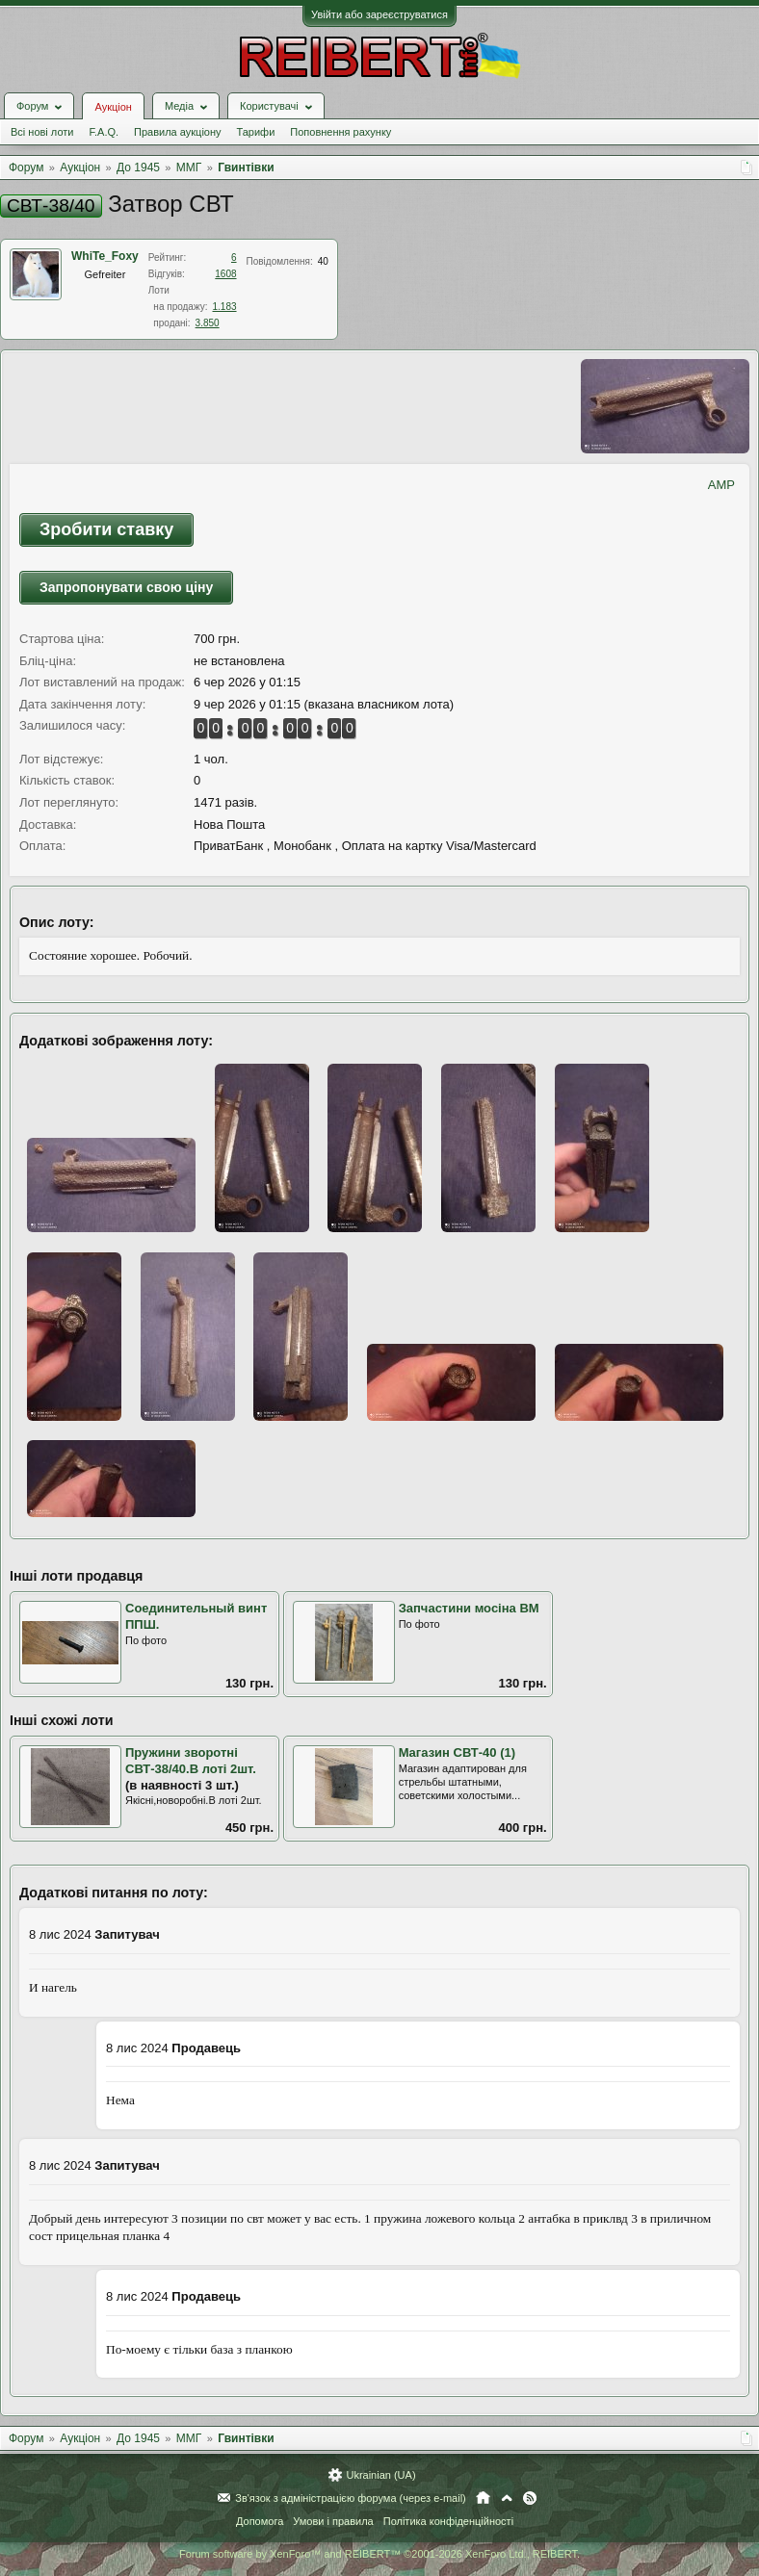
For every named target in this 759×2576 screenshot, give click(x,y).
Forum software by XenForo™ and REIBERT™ (379, 2554)
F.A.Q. (103, 132)
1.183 (225, 306)
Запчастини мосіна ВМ (469, 1608)
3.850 (208, 323)
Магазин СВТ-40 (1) (457, 1752)
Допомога (259, 2521)
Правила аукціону (177, 132)
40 (323, 261)
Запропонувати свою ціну (126, 587)
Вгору (506, 2498)
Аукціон (112, 107)
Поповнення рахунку (340, 132)
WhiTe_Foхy (105, 256)
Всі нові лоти (42, 132)
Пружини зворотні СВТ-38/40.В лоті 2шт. (190, 1760)
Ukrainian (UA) (380, 2475)
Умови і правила (333, 2521)
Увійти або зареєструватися (379, 14)
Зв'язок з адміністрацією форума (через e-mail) (350, 2498)
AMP (721, 484)
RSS (530, 2498)
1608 (225, 274)
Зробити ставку (106, 529)
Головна (483, 2498)
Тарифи (256, 132)
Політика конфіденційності (448, 2521)
